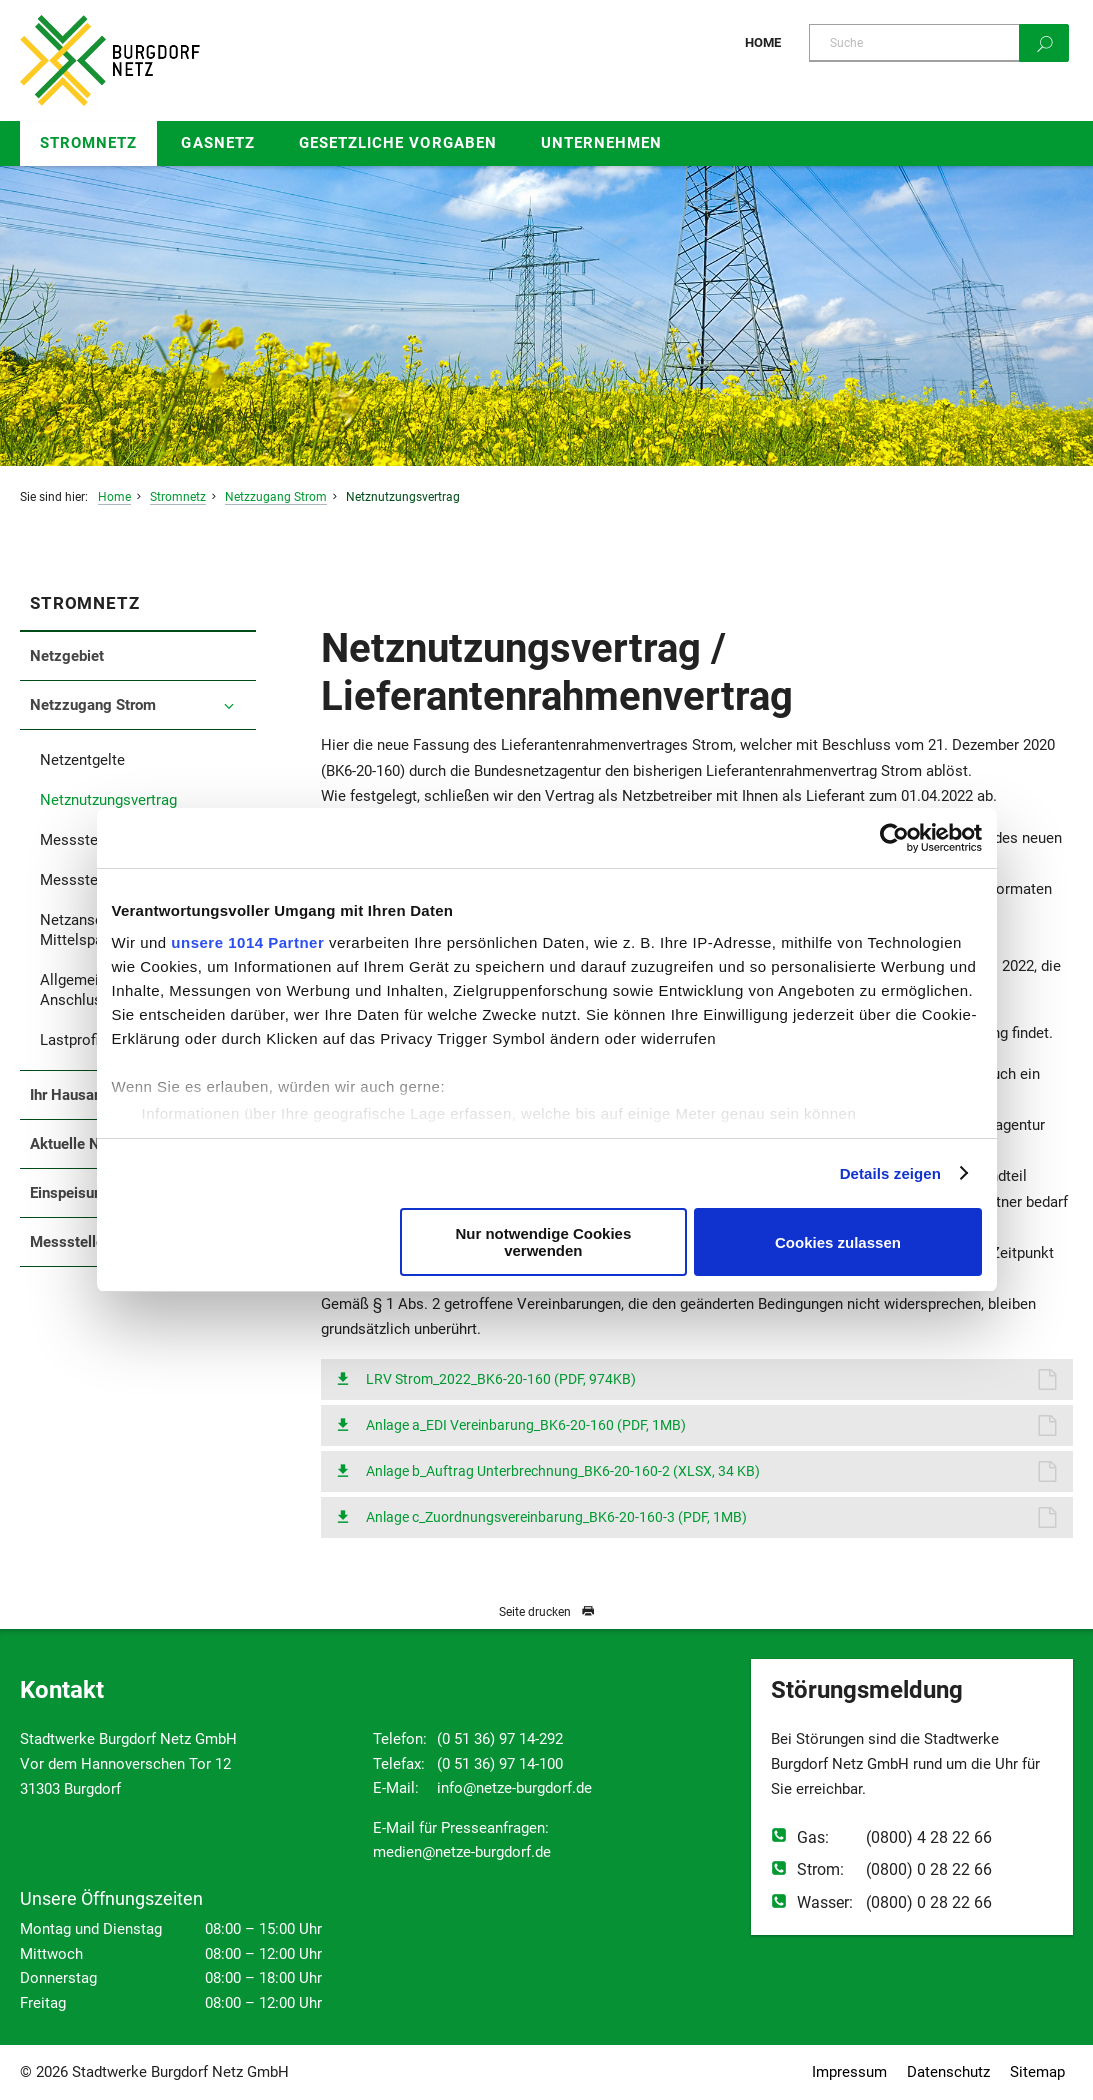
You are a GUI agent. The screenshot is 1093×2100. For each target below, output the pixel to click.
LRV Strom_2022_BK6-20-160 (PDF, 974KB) (501, 1379)
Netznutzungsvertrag (403, 497)
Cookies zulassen (838, 1242)
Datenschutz (948, 2072)
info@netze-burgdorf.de (514, 1788)
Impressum (849, 2072)
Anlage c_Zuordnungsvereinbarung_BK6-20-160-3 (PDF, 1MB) (556, 1517)
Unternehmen (602, 143)
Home (763, 42)
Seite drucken (547, 1612)
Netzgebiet (67, 656)
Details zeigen (890, 1173)
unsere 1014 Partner (247, 942)
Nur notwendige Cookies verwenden (543, 1242)
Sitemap (1037, 2072)
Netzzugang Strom (276, 497)
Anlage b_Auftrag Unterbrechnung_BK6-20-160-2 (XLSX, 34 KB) (563, 1471)
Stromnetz (88, 143)
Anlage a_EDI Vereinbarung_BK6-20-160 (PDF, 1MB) (526, 1425)
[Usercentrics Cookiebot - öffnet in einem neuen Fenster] (894, 838)
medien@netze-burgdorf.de (462, 1852)
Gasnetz (217, 143)
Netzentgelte (82, 760)
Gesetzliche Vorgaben (398, 143)
